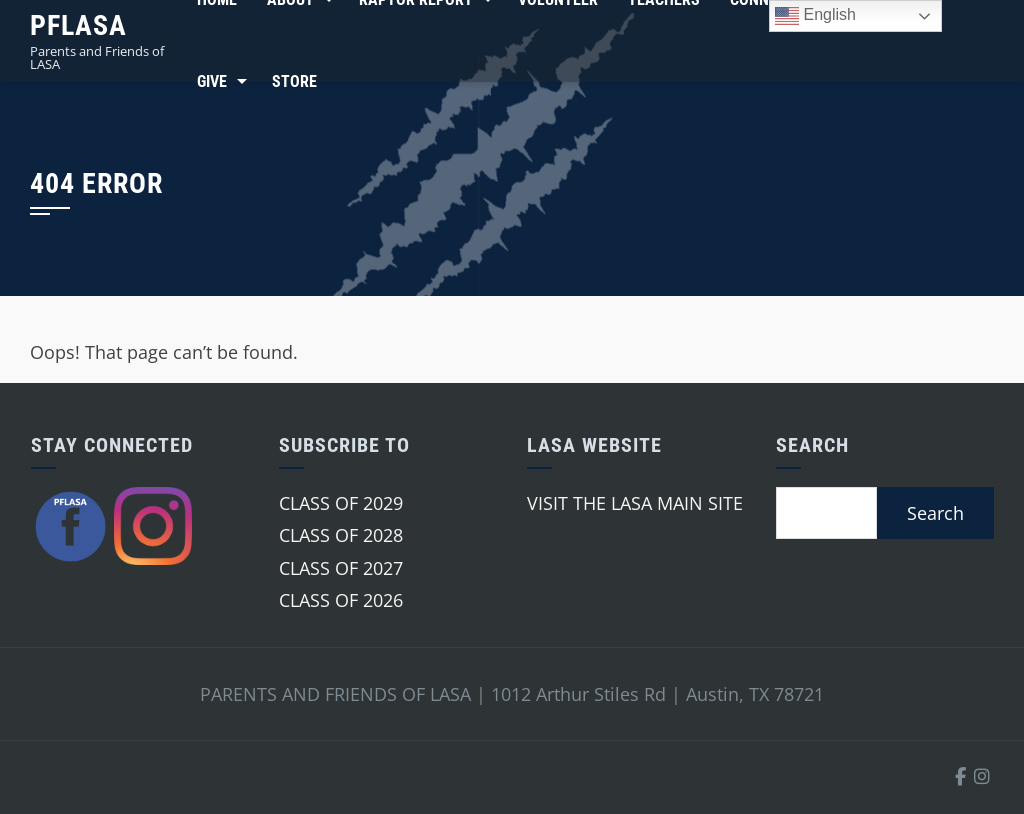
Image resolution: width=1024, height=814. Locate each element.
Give (212, 81)
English (815, 16)
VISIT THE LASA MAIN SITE (635, 503)
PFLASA (78, 25)
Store (294, 81)
